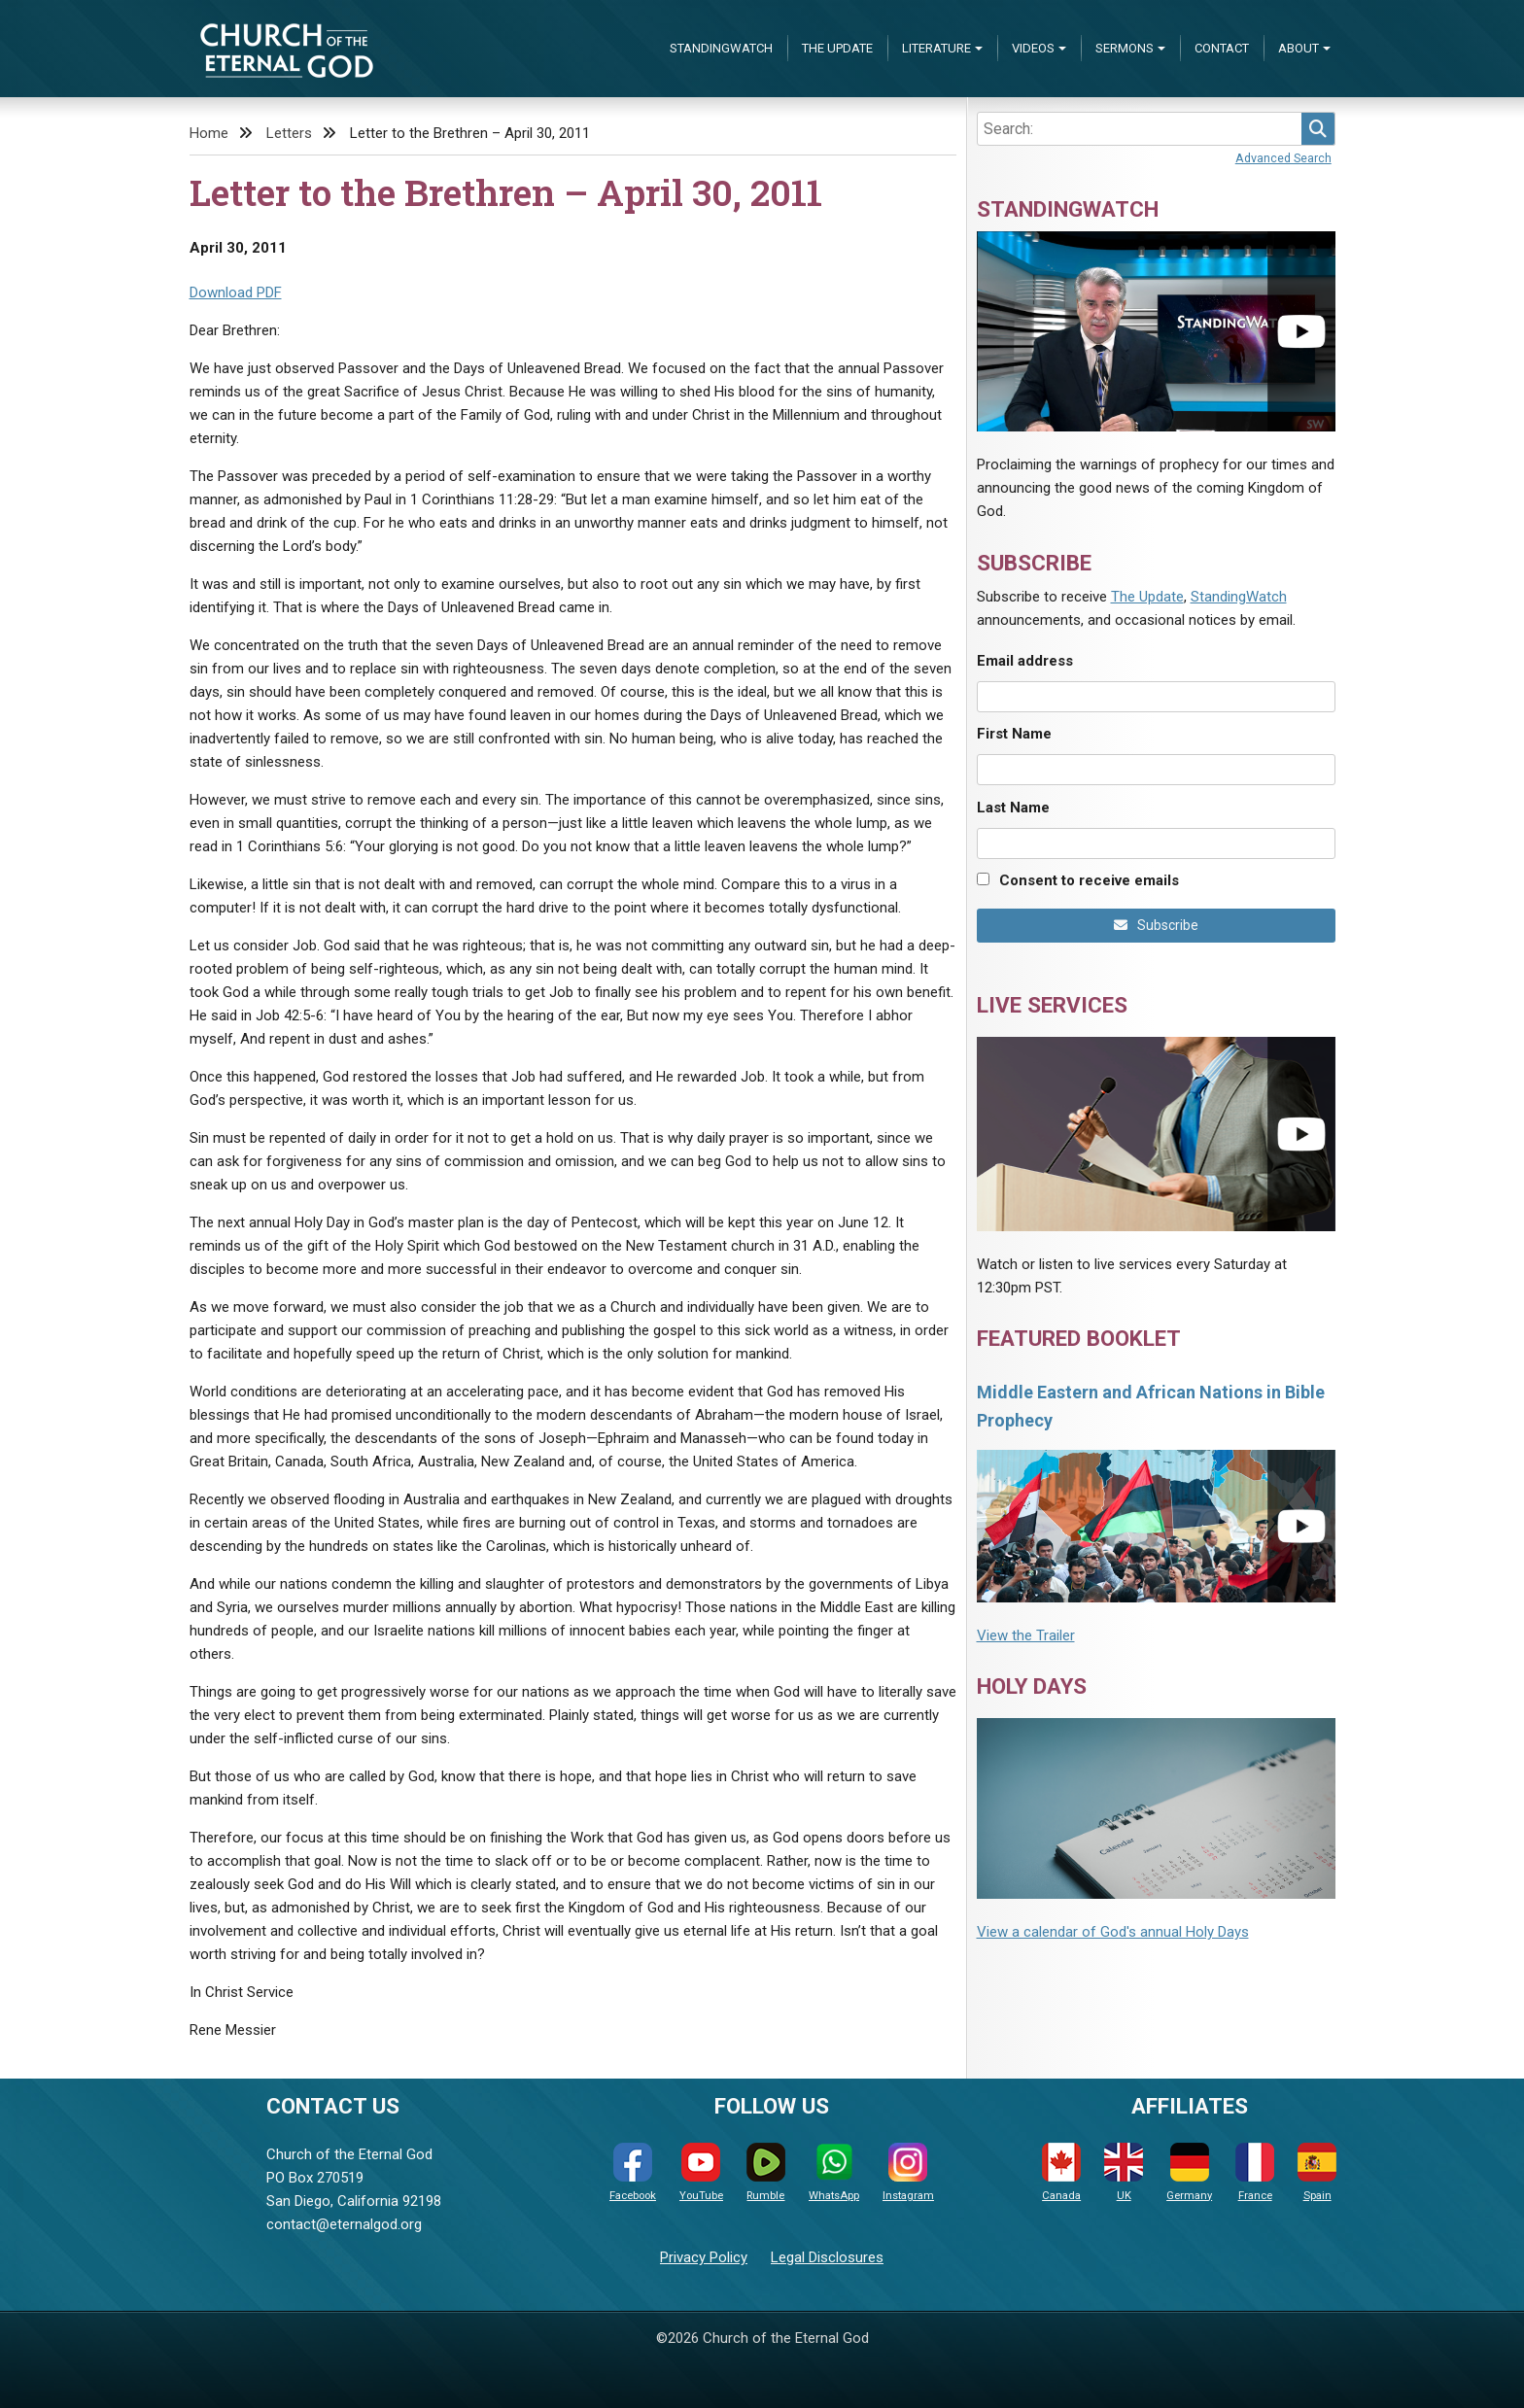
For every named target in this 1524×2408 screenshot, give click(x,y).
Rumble (765, 2172)
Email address (1025, 661)
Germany (1189, 2172)
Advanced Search (1283, 158)
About (1298, 48)
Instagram (908, 2172)
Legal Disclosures (827, 2257)
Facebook (632, 2172)
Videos (1033, 48)
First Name (1014, 733)
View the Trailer (1026, 1635)
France (1254, 2172)
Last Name (1013, 807)
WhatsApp (834, 2172)
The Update (837, 48)
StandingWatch (721, 48)
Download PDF (236, 292)
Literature (936, 48)
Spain (1317, 2172)
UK (1123, 2172)
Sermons (1124, 48)
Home (209, 133)
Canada (1061, 2172)
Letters (289, 133)
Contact (1222, 48)
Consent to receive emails (1089, 880)
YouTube (701, 2172)
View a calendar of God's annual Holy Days (1113, 1932)
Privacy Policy (703, 2257)
